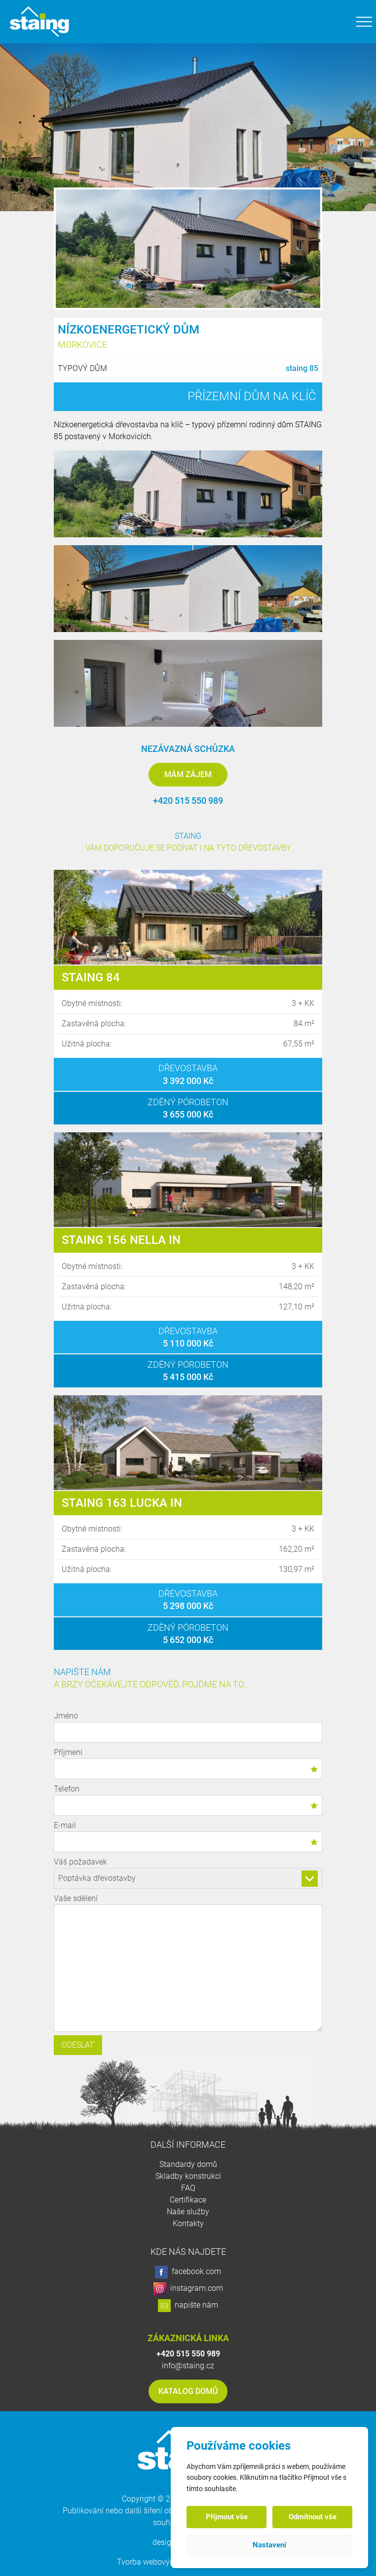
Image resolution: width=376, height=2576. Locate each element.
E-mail (188, 1836)
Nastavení (269, 2544)
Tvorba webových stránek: (163, 2562)
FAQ (188, 2188)
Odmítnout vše (313, 2516)
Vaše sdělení (188, 1964)
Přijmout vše (227, 2516)
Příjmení (188, 1763)
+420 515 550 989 (188, 800)
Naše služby (188, 2211)
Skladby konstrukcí (188, 2176)
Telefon (188, 1800)
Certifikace (188, 2199)
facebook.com (188, 2272)
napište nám (188, 2305)
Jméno (188, 1727)
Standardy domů (188, 2164)
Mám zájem (188, 774)
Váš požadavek (188, 1873)
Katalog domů (188, 2391)
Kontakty (188, 2223)
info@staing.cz (188, 2365)
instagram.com (188, 2288)
